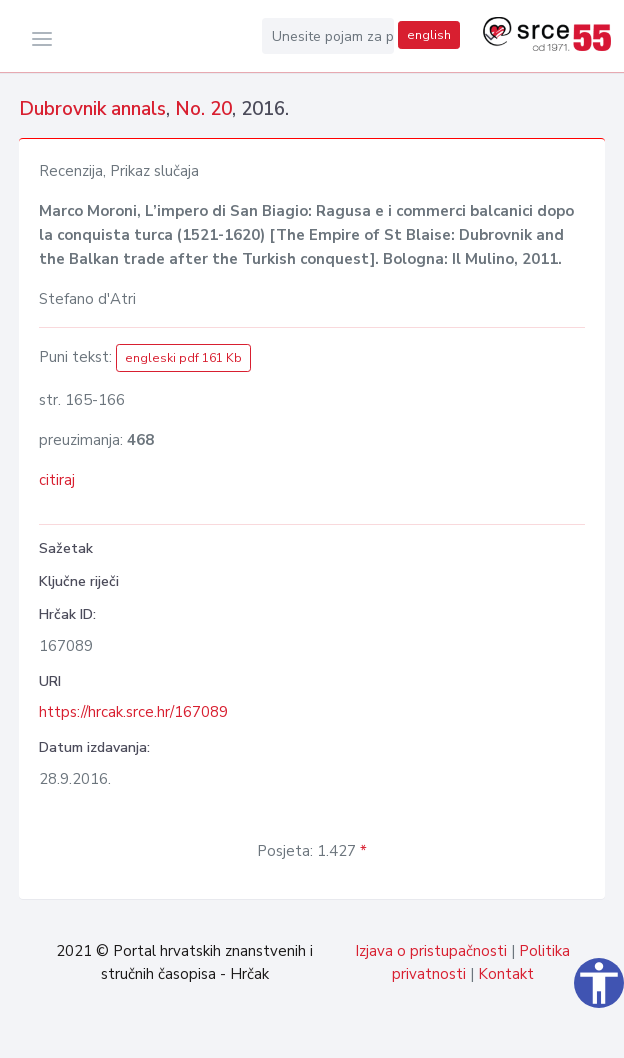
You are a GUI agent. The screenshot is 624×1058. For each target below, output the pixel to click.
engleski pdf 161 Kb (183, 358)
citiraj (57, 480)
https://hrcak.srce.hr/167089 (133, 712)
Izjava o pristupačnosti (431, 951)
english (429, 35)
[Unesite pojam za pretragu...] (328, 36)
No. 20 (203, 109)
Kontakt (506, 974)
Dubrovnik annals (92, 109)
